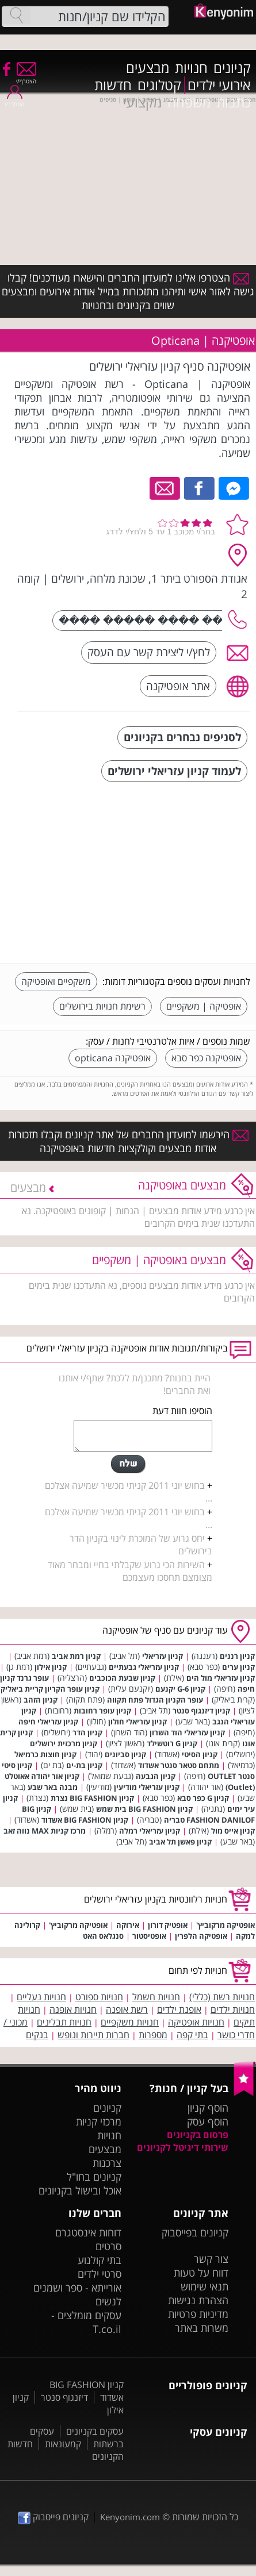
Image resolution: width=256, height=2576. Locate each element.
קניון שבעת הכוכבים (122, 1678)
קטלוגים (159, 85)
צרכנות (107, 2163)
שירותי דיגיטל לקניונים (182, 2147)
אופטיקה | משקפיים (203, 1006)
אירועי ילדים (219, 85)
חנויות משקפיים (130, 2022)
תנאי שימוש (204, 2286)
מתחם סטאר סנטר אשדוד (178, 1765)
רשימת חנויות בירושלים (102, 1006)
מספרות (153, 2034)
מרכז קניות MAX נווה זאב (44, 1831)
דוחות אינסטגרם (88, 2232)
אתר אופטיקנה (178, 686)
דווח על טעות (201, 2272)
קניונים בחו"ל (94, 2177)
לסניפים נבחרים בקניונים (182, 737)
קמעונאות (63, 2444)
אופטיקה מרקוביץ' (225, 1925)
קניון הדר (87, 1732)
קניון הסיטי (199, 1754)
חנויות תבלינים (64, 2022)
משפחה (189, 102)
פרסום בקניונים (197, 2134)
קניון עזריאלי (162, 1656)
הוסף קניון (208, 2108)
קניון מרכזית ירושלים (63, 1743)
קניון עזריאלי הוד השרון (187, 1732)
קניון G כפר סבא (203, 1798)
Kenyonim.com (130, 2517)
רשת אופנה (127, 2009)
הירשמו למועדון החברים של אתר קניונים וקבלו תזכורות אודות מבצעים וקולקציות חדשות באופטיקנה (128, 1141)
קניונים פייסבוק (53, 2516)
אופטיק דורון (168, 1925)
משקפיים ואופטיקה (56, 981)
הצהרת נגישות (198, 2300)
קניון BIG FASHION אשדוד (84, 1820)
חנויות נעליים (41, 1996)
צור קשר (211, 2259)
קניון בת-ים (84, 1765)
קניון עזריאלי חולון (137, 1721)
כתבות (233, 102)
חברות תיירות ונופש (93, 2034)
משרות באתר (201, 2328)
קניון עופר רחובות (102, 1710)
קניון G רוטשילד (172, 1743)
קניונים (232, 67)
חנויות (191, 67)
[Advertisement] (164, 874)
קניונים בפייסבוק (195, 2232)
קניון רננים (237, 1656)
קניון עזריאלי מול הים (220, 1678)
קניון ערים (238, 1667)
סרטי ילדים (99, 2274)
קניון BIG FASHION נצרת (92, 1798)
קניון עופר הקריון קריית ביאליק (50, 1689)
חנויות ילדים (233, 2009)
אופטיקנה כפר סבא (206, 1058)
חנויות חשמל (156, 1996)
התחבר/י (14, 100)
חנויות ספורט (99, 1996)
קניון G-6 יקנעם (180, 1689)
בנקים (37, 2034)
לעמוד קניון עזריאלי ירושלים (174, 771)
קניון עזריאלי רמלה (149, 1831)
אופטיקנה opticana (113, 1058)
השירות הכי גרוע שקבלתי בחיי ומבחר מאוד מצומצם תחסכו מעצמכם (130, 1571)
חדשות (113, 85)
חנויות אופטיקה (196, 2022)
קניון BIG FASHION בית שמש (144, 1809)
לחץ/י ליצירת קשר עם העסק (148, 652)
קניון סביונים (125, 1754)
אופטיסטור (149, 1936)
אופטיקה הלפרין (201, 1936)
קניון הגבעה (155, 1776)
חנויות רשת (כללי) (222, 1996)
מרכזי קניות (98, 2121)
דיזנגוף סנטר (64, 2397)
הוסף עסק (207, 2121)
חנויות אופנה (73, 2009)
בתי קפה (192, 2034)
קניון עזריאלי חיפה (48, 1721)
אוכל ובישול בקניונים (80, 2190)
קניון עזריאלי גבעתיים (144, 1667)
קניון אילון (51, 1667)
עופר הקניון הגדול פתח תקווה (155, 1700)
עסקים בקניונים (95, 2431)
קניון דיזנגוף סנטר (201, 1710)
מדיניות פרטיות (198, 2314)
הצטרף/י (26, 77)
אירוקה (127, 1925)
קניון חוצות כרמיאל (45, 1754)
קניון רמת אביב (76, 1656)
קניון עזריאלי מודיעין (146, 1787)
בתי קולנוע (99, 2260)
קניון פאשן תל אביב (180, 1841)
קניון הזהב (41, 1700)
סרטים (108, 2246)
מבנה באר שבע (53, 1787)
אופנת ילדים (179, 2009)
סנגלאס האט (103, 1936)
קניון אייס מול (233, 1831)
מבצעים (147, 67)
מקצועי (142, 102)
